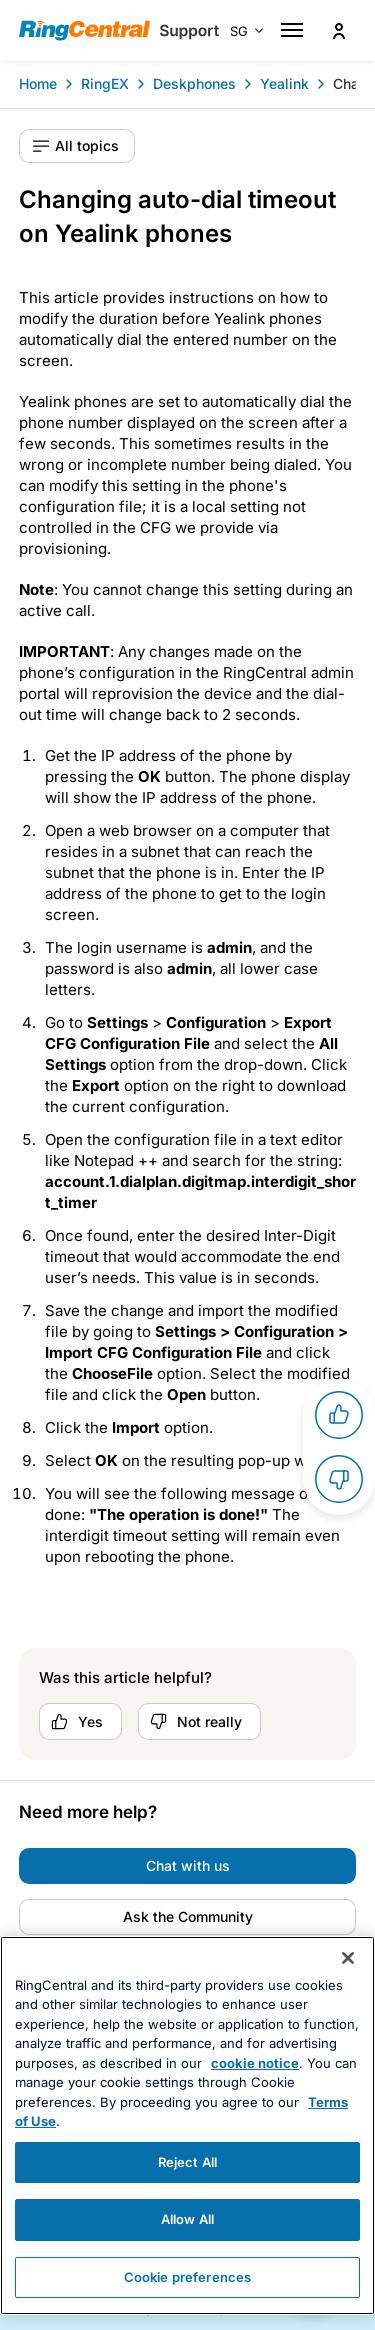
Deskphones (194, 83)
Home (38, 83)
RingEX (105, 83)
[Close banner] (348, 1987)
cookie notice (255, 2092)
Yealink (284, 83)
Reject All (187, 2191)
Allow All (187, 2248)
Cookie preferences (187, 2306)
